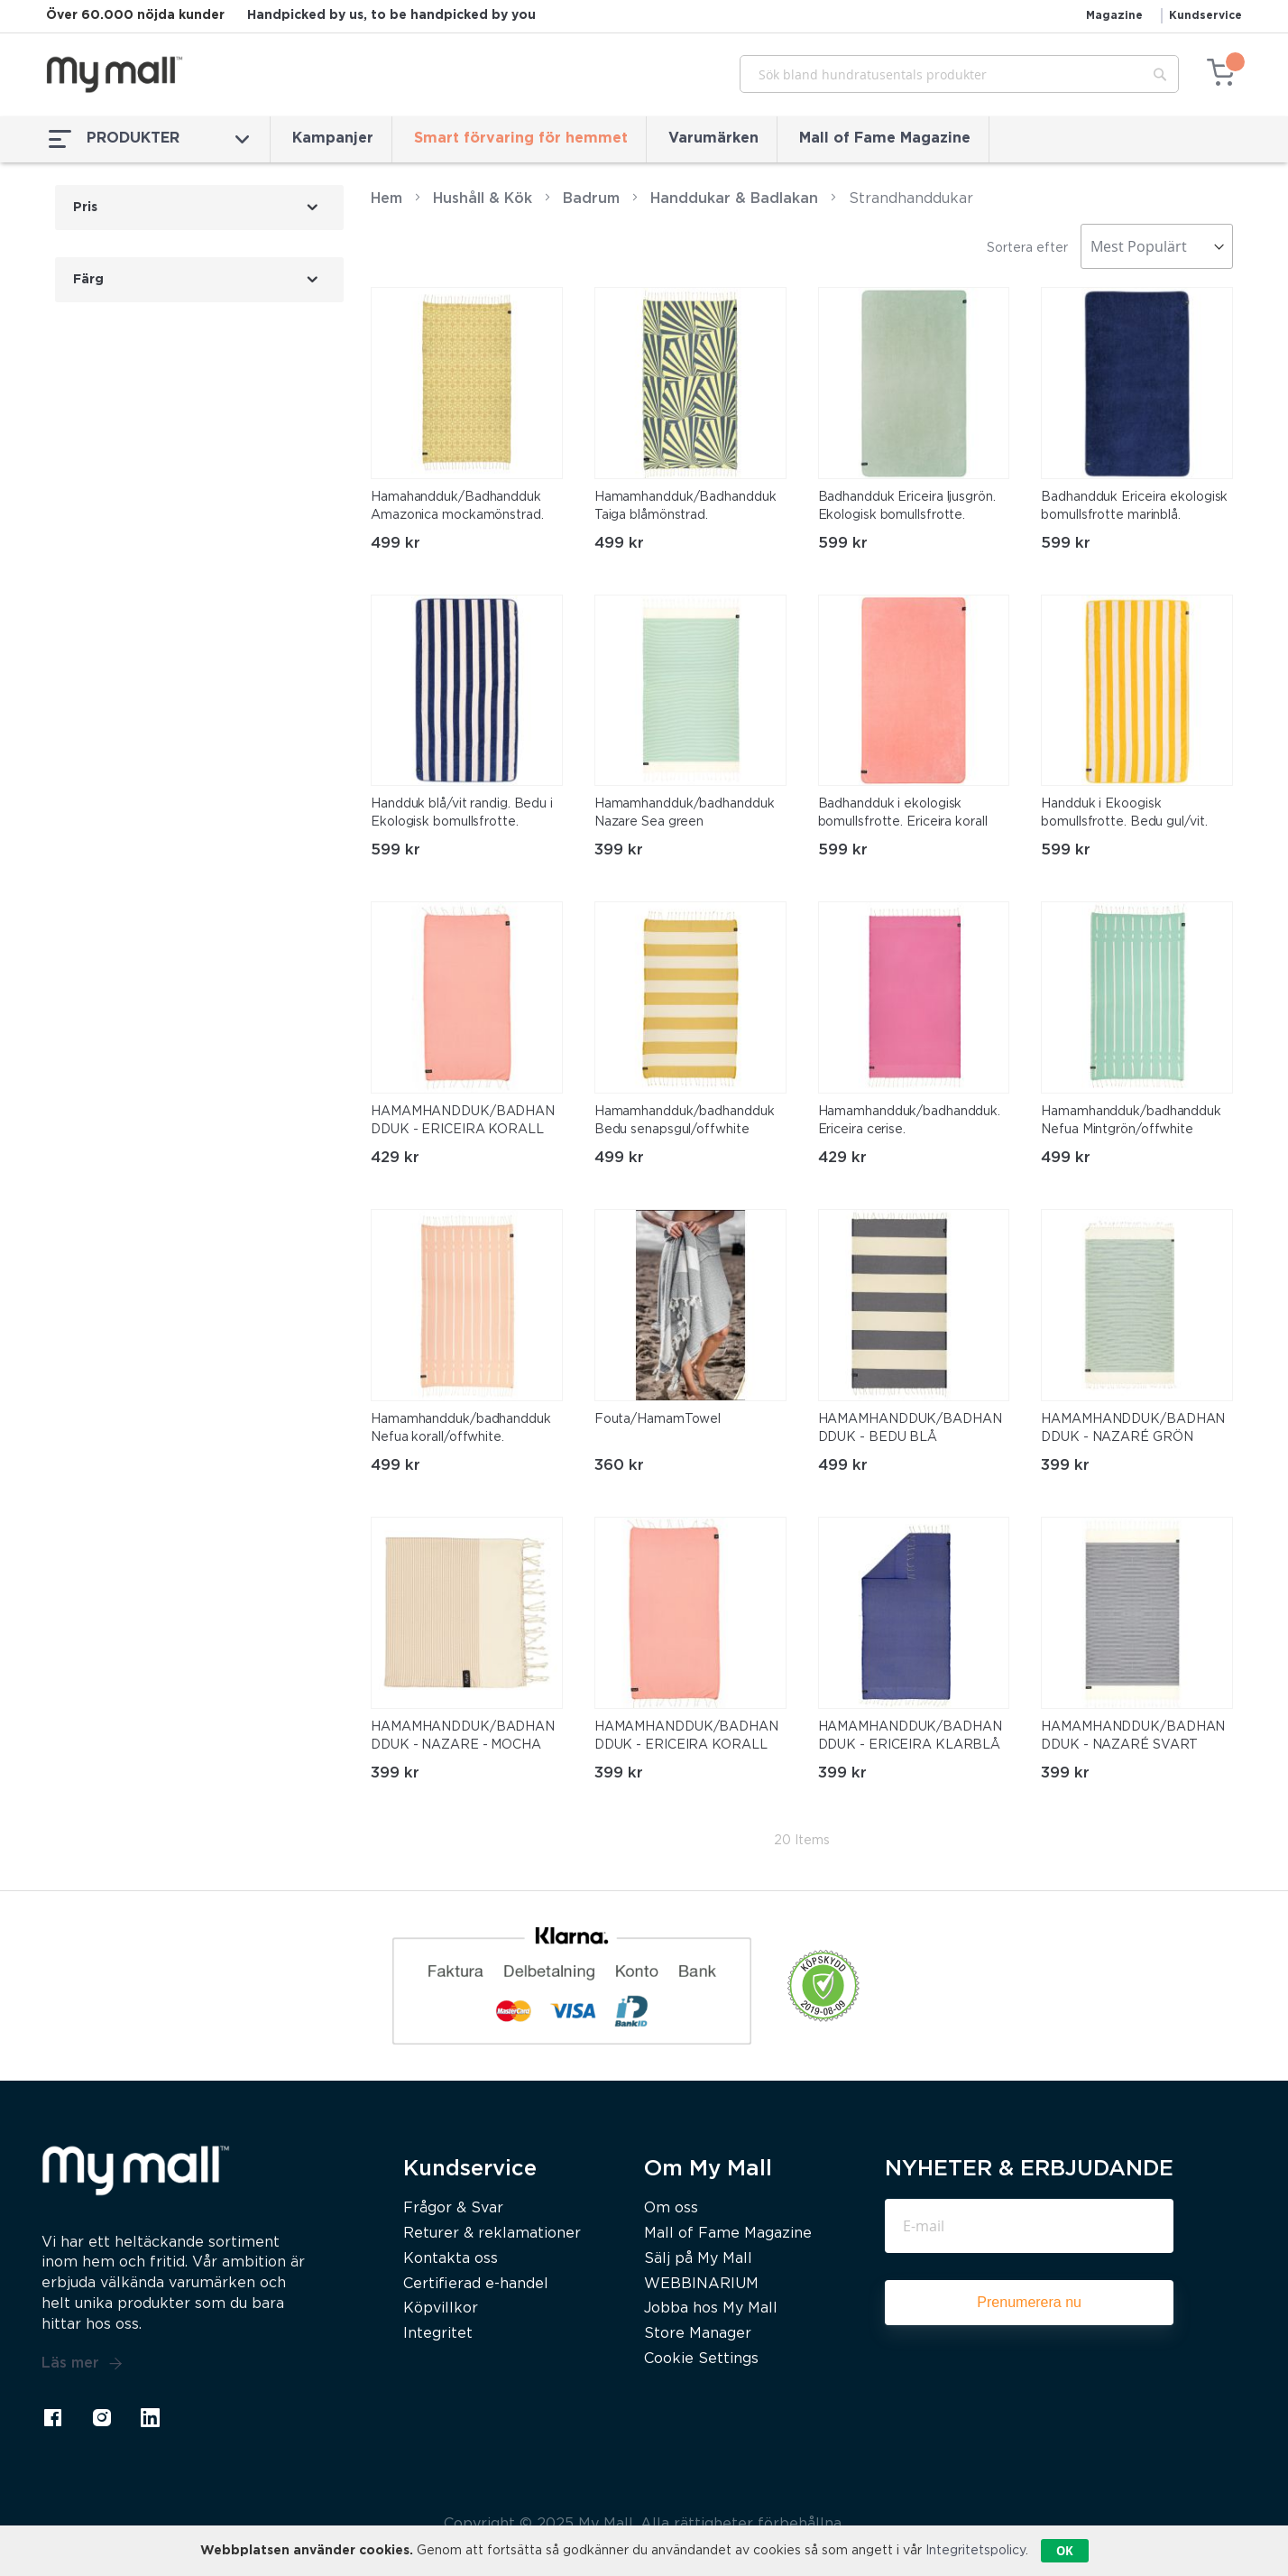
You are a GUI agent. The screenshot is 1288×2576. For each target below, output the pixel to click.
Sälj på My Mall (698, 2259)
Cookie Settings (701, 2359)
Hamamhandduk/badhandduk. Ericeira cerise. (909, 1120)
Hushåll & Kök (482, 199)
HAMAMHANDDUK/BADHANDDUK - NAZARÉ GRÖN (1133, 1428)
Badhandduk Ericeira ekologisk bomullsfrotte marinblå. (1134, 506)
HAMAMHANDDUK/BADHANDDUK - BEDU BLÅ (910, 1428)
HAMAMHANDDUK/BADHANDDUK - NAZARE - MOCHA (463, 1736)
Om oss (671, 2208)
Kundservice (1205, 16)
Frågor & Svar (453, 2208)
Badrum (591, 199)
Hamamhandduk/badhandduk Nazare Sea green (684, 813)
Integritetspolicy (975, 2550)
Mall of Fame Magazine (885, 138)
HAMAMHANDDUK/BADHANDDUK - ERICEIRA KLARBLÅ (910, 1736)
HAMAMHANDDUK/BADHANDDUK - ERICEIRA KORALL (463, 1120)
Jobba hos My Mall (710, 2308)
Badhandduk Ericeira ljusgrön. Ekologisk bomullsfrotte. (907, 506)
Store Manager (697, 2334)
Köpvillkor (440, 2308)
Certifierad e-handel (475, 2284)
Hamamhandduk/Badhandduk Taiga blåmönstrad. (685, 506)
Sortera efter (1027, 248)
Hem (386, 199)
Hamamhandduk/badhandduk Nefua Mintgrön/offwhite (1131, 1120)
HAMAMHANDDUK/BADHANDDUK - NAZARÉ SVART (1133, 1736)
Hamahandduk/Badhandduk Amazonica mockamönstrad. (457, 506)
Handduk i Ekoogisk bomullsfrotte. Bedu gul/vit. (1124, 813)
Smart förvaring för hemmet (521, 138)
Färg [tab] (88, 279)
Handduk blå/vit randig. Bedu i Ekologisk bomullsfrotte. (462, 813)
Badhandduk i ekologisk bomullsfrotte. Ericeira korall (903, 813)
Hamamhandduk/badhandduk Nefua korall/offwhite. (461, 1428)
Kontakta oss (450, 2259)
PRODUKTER (149, 138)
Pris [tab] (85, 207)
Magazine (1114, 16)
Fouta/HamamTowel (657, 1419)
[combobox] (959, 74)
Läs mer (82, 2364)
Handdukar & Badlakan (734, 199)
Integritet (438, 2334)
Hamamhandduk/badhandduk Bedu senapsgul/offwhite (684, 1120)
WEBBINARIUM (701, 2284)
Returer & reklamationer (492, 2233)
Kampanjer (332, 138)
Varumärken (713, 138)
